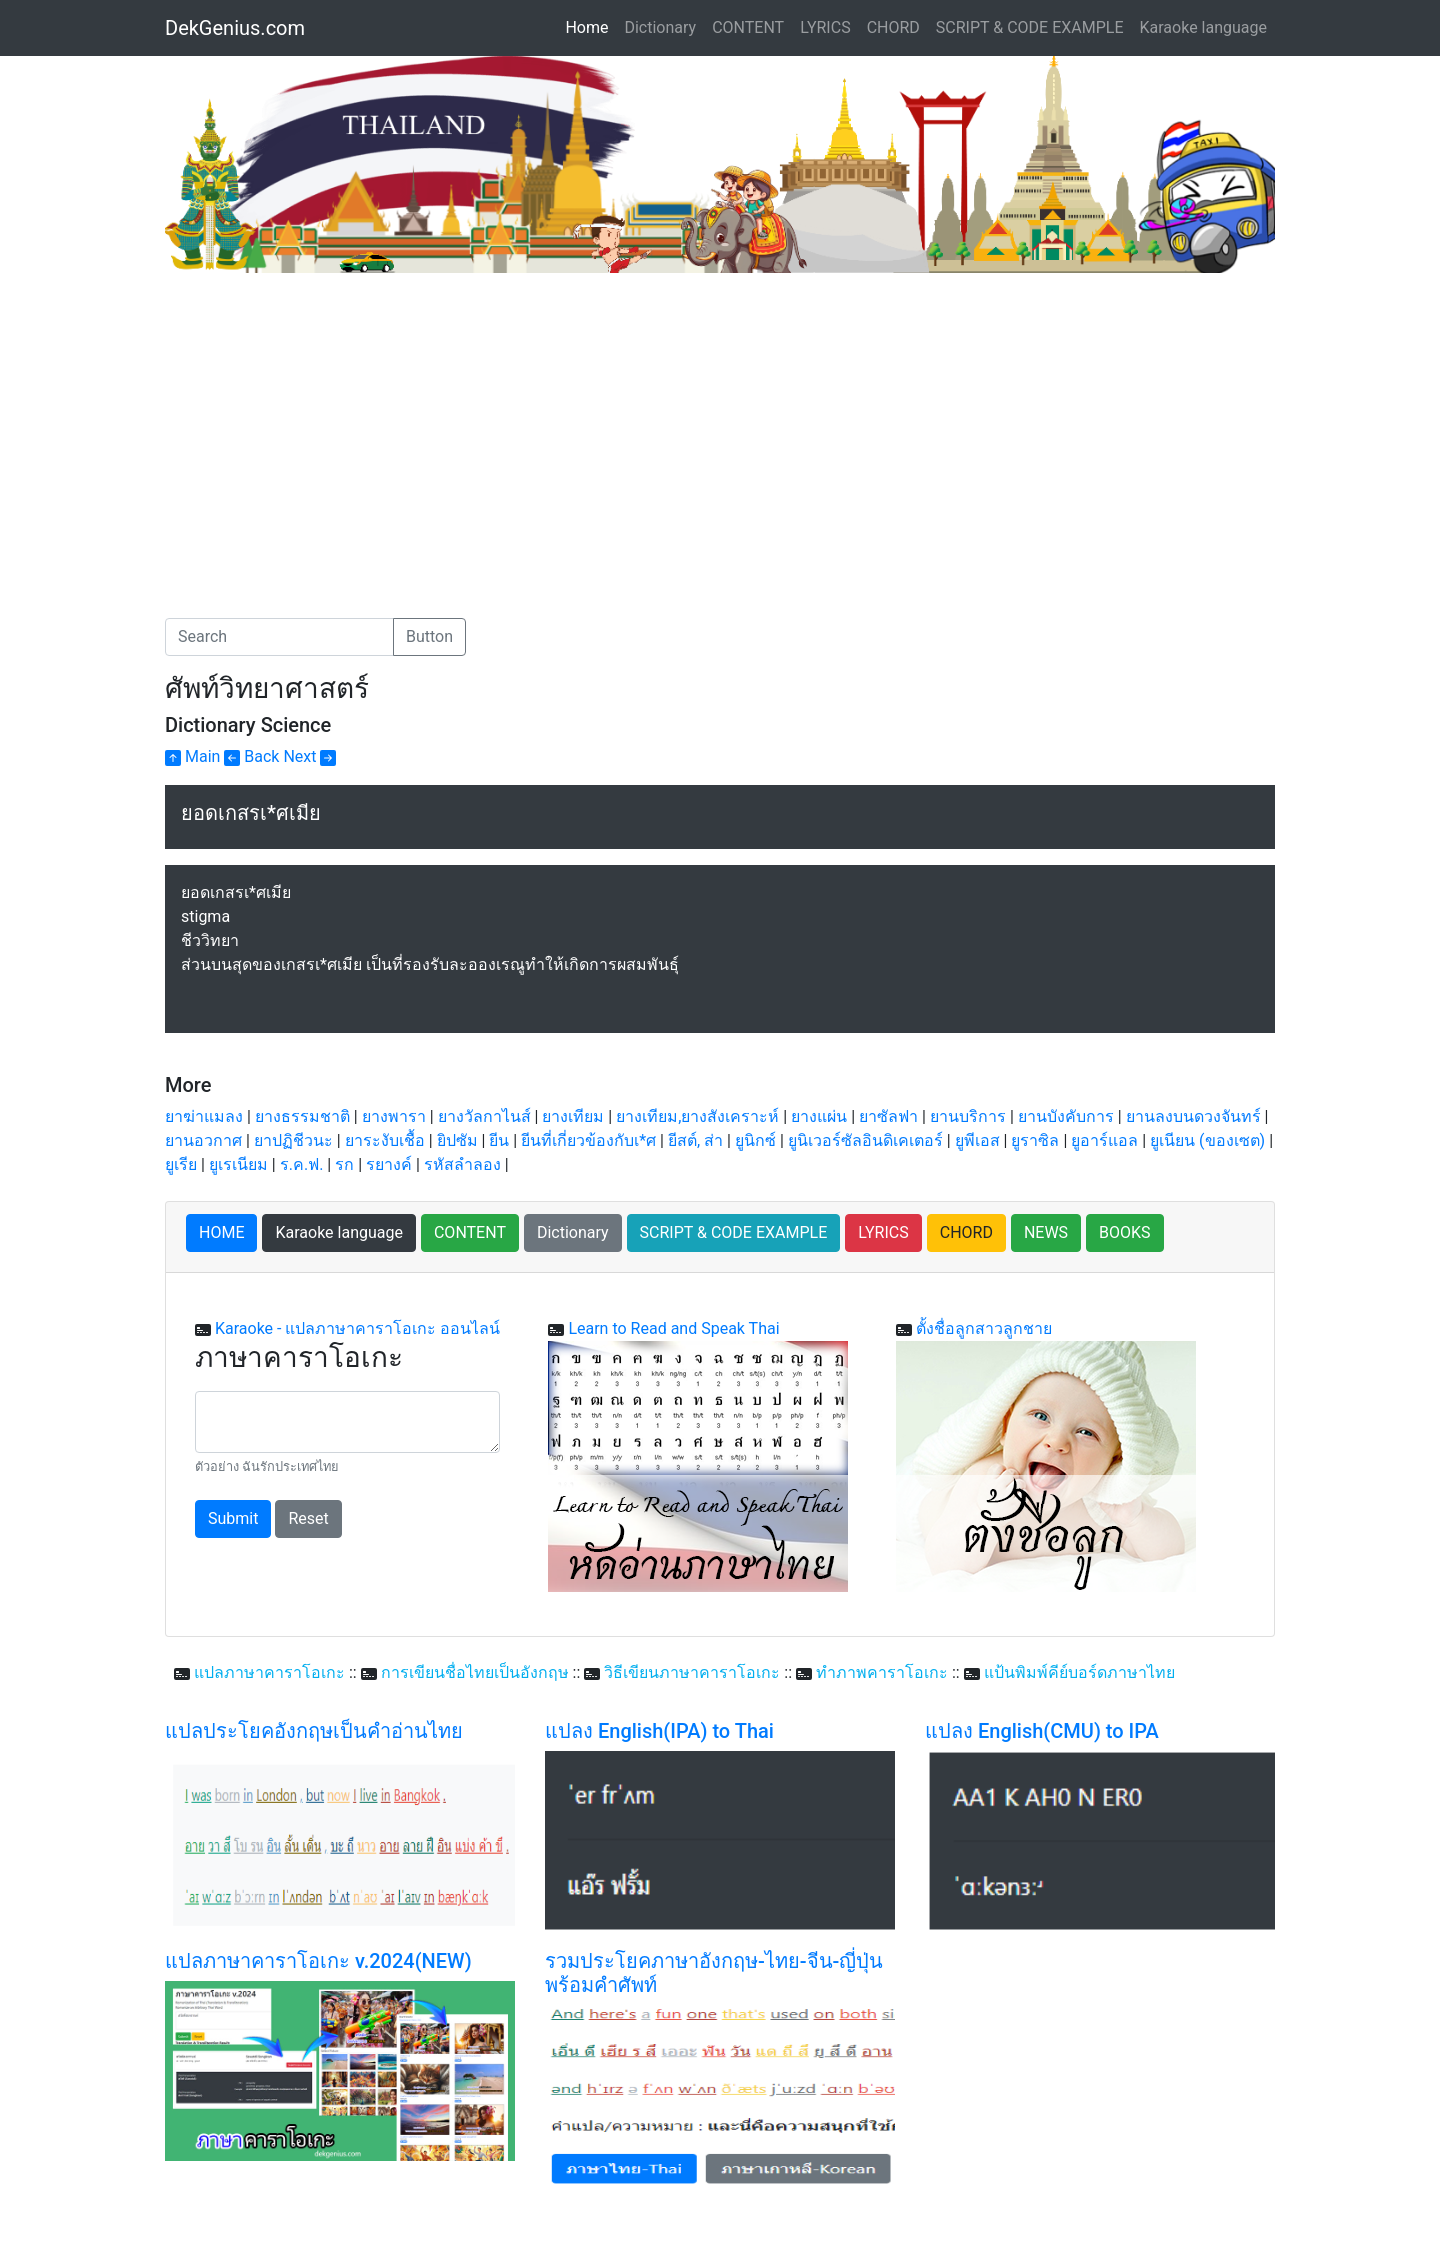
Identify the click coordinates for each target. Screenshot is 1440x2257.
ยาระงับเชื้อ (385, 1140)
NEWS (1046, 1232)
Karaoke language (1204, 27)
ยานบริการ (968, 1116)
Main (192, 756)
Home (590, 26)
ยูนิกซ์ (755, 1140)
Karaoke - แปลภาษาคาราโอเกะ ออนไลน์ (357, 1328)
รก (344, 1164)
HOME (221, 1232)
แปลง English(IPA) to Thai (659, 1731)
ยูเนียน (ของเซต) (1207, 1140)
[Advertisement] (333, 423)
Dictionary (660, 27)
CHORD (893, 27)
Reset (308, 1518)
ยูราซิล (1035, 1140)
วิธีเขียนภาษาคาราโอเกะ (692, 1672)
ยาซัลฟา (888, 1116)
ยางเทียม (573, 1116)
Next (309, 756)
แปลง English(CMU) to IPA (1042, 1731)
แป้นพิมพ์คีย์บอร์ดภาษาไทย (1079, 1672)
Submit (233, 1518)
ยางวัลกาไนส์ (484, 1116)
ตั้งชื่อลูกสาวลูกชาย (984, 1328)
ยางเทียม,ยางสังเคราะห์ (697, 1116)
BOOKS (1125, 1232)
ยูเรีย (181, 1164)
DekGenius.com (235, 28)
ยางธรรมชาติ (302, 1116)
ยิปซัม (457, 1140)
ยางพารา (394, 1116)
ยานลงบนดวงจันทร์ (1193, 1116)
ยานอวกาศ (203, 1140)
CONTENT (748, 27)
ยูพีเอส (977, 1140)
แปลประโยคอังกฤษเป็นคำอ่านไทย (314, 1731)
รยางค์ (389, 1164)
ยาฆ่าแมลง (204, 1116)
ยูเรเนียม (238, 1164)
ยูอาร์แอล (1104, 1140)
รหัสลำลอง (462, 1164)
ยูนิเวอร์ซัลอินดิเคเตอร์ (865, 1140)
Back (251, 756)
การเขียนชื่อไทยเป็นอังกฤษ (475, 1672)
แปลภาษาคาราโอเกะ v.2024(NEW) (318, 1961)
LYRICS (825, 27)
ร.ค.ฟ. (302, 1164)
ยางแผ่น (819, 1116)
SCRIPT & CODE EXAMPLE (1030, 27)
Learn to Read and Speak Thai (673, 1328)
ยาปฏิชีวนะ (293, 1140)
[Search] (279, 637)
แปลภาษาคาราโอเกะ (269, 1672)
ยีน (499, 1140)
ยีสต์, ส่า (695, 1140)
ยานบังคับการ (1066, 1116)
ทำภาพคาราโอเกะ (882, 1672)
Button (429, 636)
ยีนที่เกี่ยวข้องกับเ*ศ (588, 1140)
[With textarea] (347, 1422)
